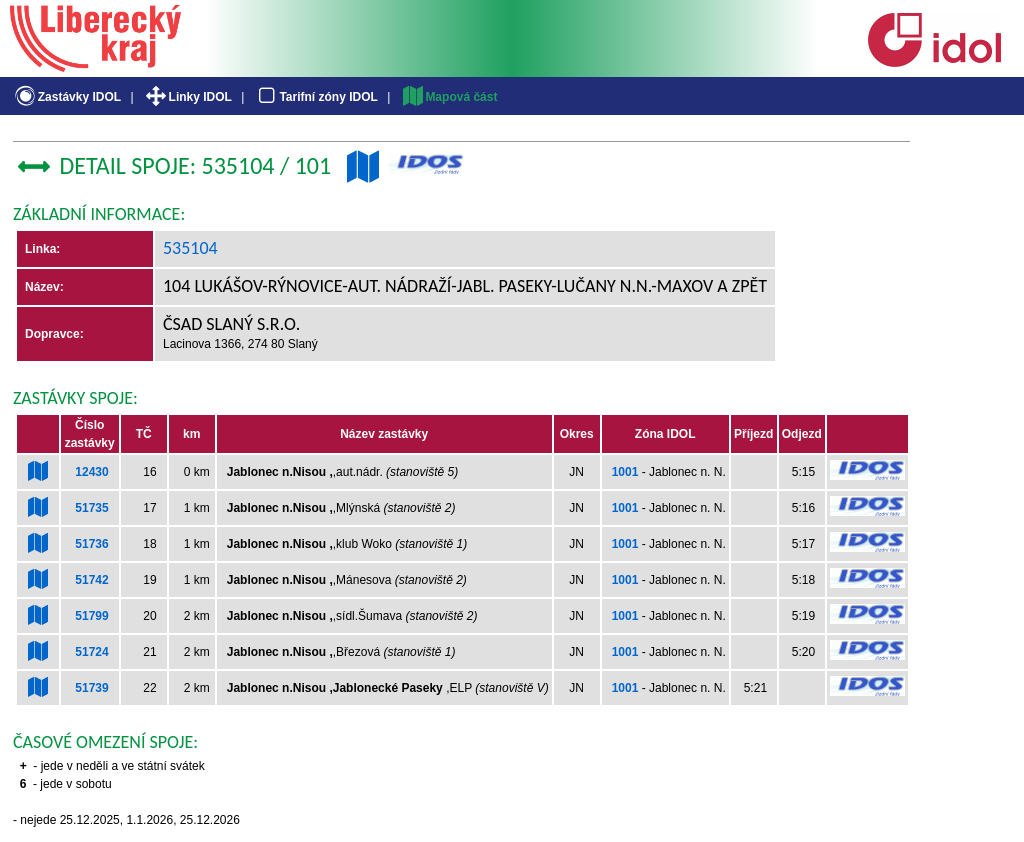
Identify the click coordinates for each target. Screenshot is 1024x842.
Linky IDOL (187, 97)
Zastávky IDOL (66, 97)
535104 (190, 248)
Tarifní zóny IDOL (316, 97)
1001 (625, 472)
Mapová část (449, 97)
